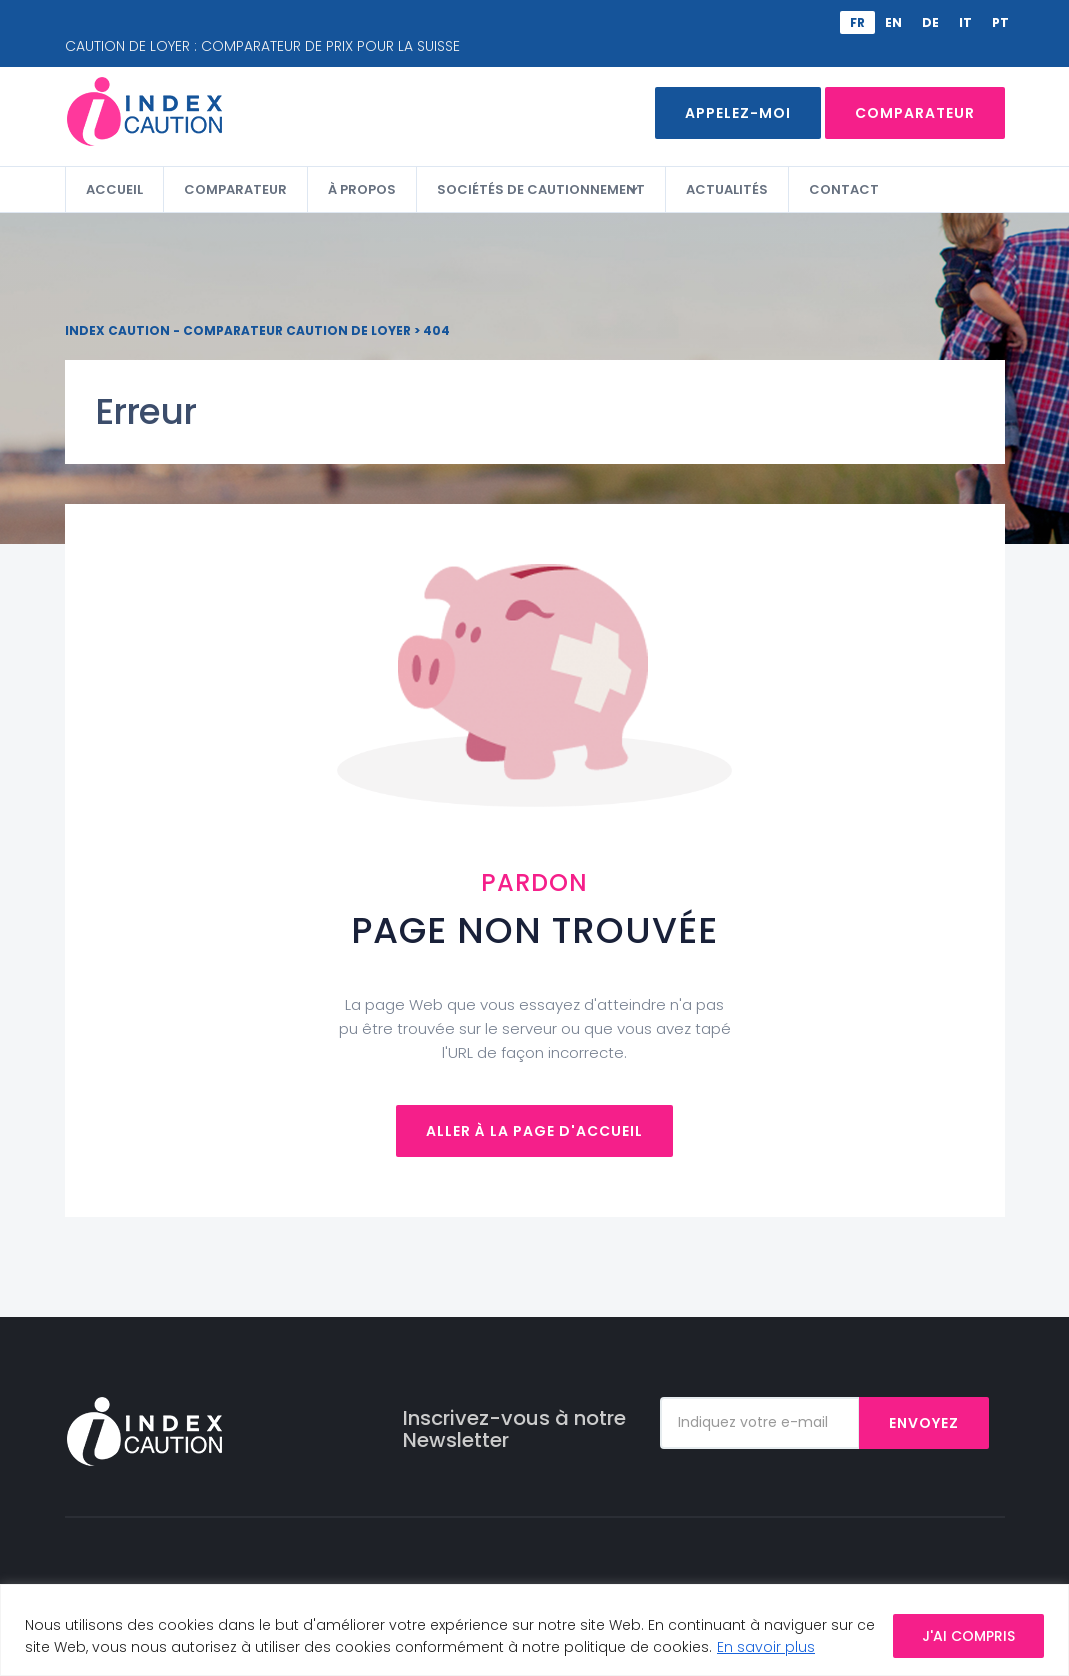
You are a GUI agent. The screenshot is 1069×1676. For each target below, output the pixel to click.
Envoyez (924, 1423)
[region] (534, 1630)
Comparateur (915, 113)
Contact (844, 189)
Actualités (727, 189)
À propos (362, 189)
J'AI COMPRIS (968, 1636)
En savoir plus (766, 1647)
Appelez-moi (738, 113)
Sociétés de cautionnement (541, 189)
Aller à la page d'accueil (534, 1131)
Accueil (114, 189)
